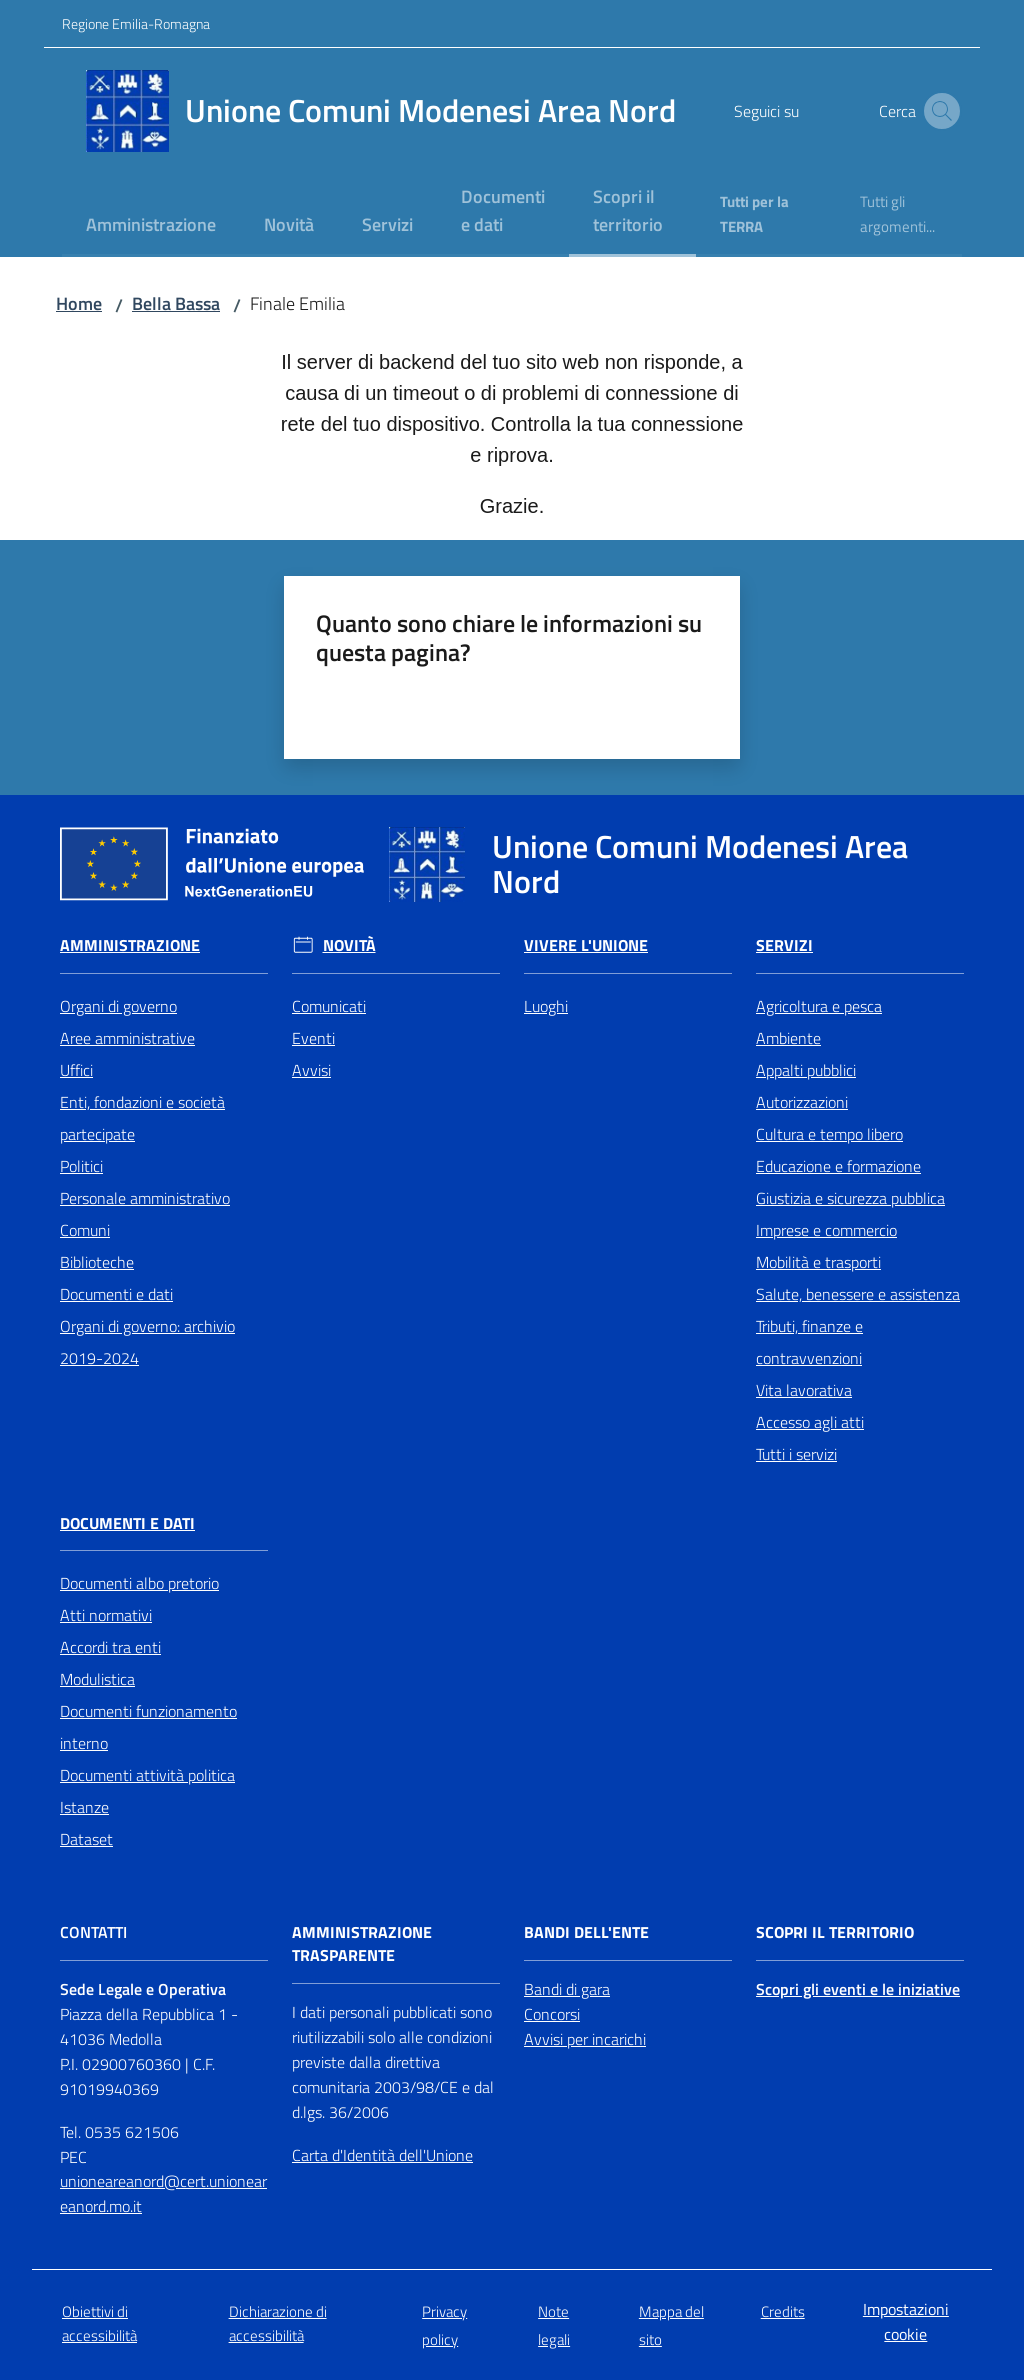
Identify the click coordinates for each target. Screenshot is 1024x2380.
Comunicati (329, 1006)
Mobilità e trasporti (818, 1262)
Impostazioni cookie (906, 2321)
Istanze (84, 1807)
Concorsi (552, 2014)
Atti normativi (106, 1615)
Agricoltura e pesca (819, 1006)
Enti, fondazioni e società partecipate (142, 1118)
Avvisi (311, 1070)
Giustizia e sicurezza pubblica (850, 1198)
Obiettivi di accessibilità (99, 2323)
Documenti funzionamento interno (148, 1727)
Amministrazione (130, 945)
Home (79, 303)
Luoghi (546, 1006)
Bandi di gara (567, 1989)
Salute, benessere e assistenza (858, 1294)
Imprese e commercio (826, 1230)
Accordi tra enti (110, 1647)
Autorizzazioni (802, 1102)
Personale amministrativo (145, 1198)
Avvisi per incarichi (585, 2039)
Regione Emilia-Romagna (136, 23)
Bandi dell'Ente (586, 1932)
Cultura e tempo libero (829, 1134)
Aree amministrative (127, 1038)
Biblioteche (97, 1262)
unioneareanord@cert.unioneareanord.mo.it (163, 2193)
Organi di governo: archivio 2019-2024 (147, 1342)
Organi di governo (118, 1006)
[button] (938, 111)
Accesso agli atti (810, 1422)
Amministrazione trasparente (362, 1944)
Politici (81, 1166)
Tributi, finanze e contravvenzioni (809, 1342)
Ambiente (788, 1038)
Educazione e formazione (838, 1166)
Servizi (784, 945)
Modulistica (97, 1679)
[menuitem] (151, 226)
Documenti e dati (116, 1294)
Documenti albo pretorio (139, 1583)
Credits (783, 2311)
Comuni (85, 1230)
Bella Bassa (176, 303)
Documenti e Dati (127, 1523)
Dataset (86, 1839)
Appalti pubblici (806, 1070)
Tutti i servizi (796, 1454)
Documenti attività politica (147, 1775)
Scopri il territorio (835, 1932)
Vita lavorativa (804, 1390)
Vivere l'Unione (586, 945)
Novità (349, 945)
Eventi (313, 1038)
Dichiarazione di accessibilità (278, 2323)
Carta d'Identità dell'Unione (382, 2155)
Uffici (76, 1070)
